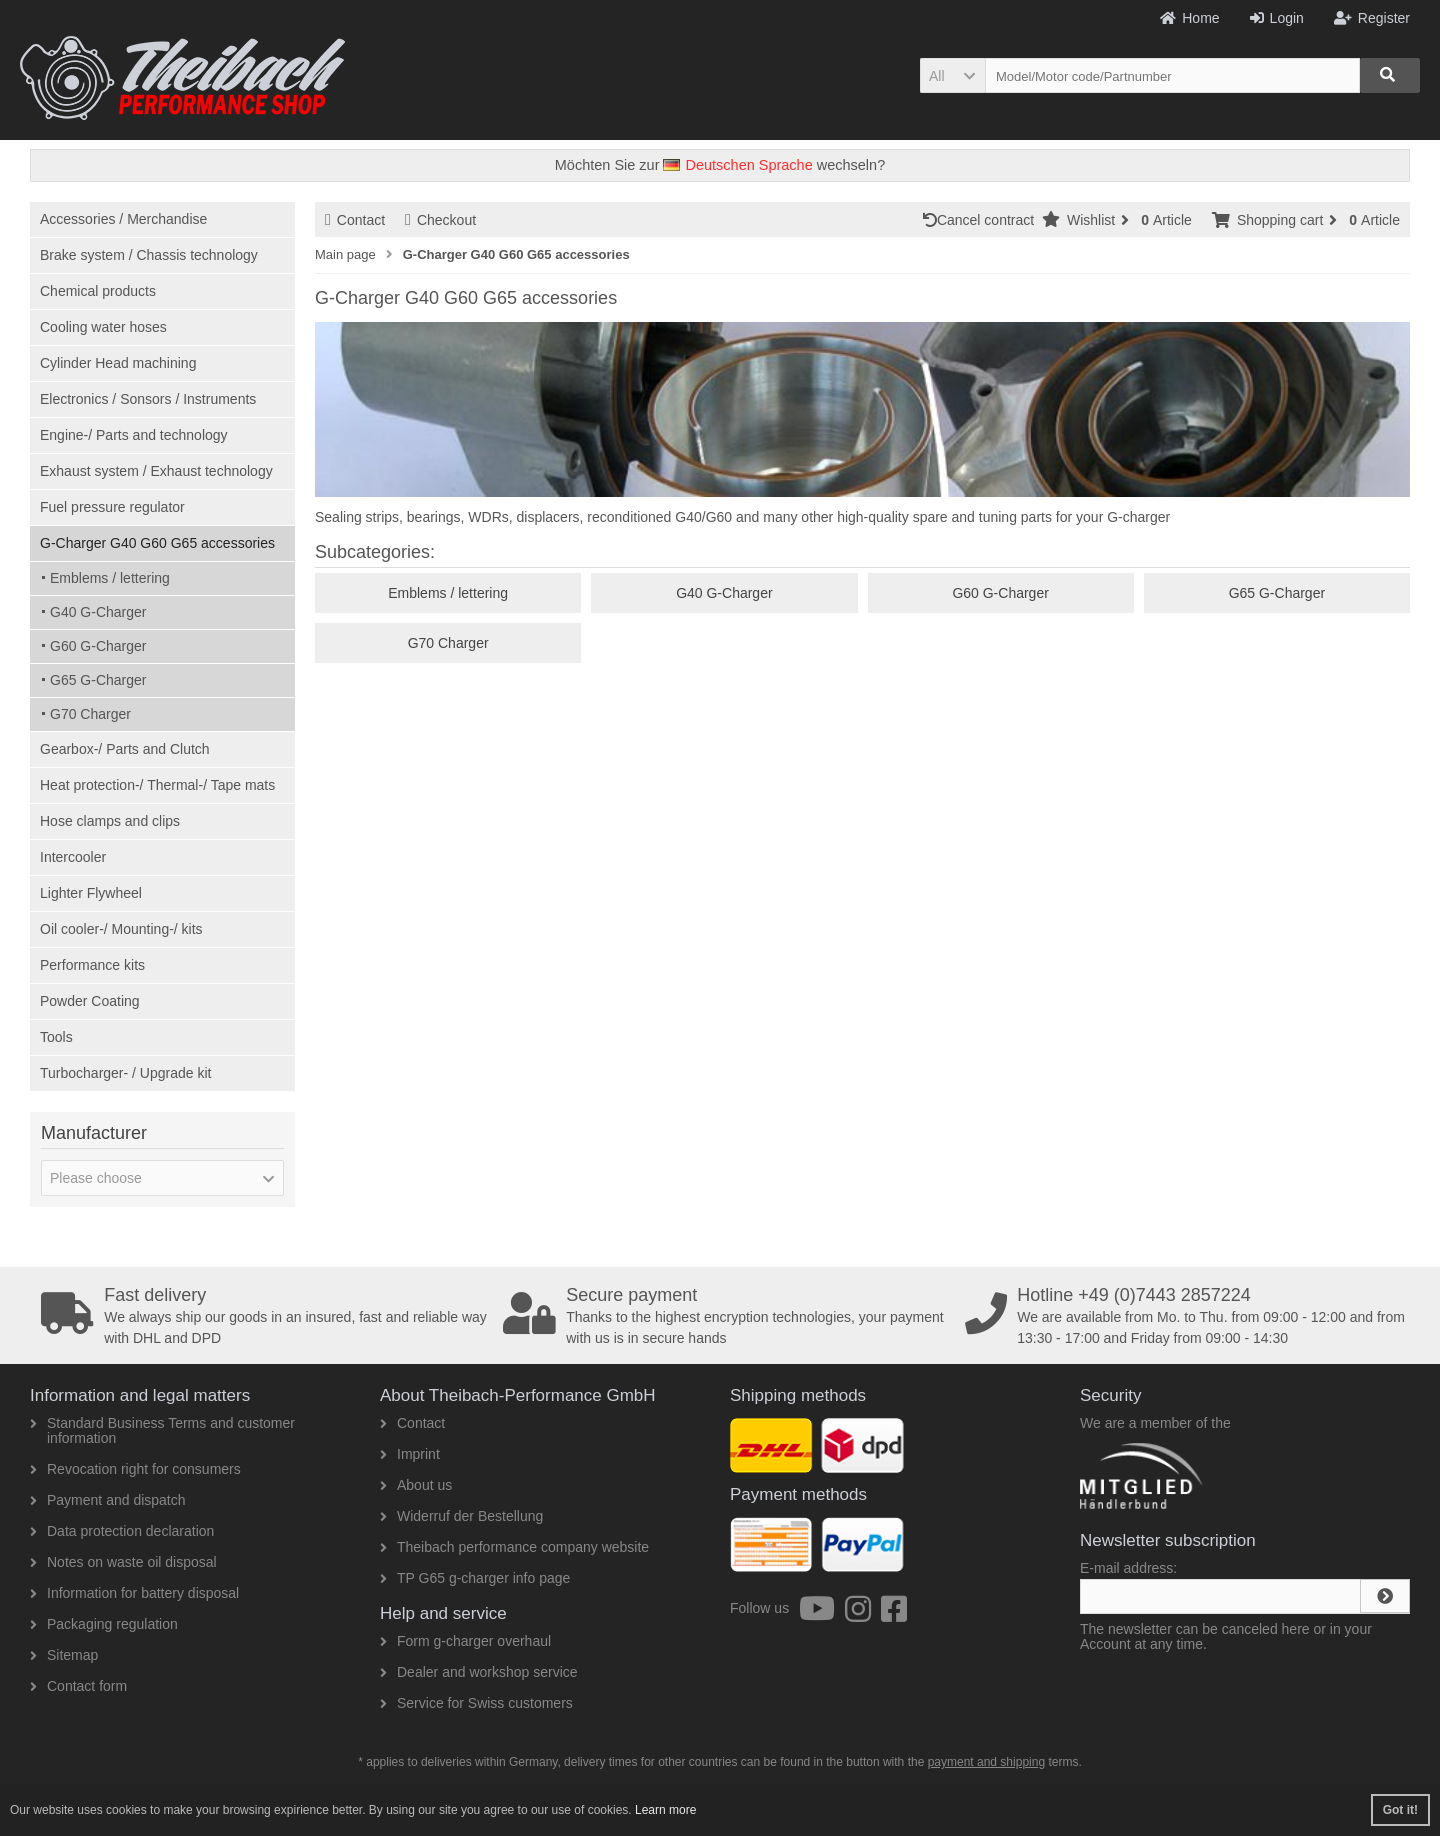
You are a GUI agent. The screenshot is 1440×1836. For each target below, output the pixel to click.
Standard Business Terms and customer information (162, 1430)
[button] (952, 75)
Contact (355, 220)
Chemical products (98, 291)
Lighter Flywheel (91, 893)
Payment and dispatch (108, 1500)
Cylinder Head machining (118, 363)
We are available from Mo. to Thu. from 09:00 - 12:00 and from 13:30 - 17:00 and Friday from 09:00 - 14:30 (1189, 1316)
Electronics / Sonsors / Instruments (148, 399)
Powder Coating (90, 1001)
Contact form (78, 1686)
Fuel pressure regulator (112, 507)
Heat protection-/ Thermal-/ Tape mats (157, 785)
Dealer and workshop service (479, 1672)
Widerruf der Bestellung (461, 1516)
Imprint (410, 1454)
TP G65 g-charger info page (475, 1578)
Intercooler (73, 857)
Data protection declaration (122, 1531)
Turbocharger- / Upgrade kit (125, 1073)
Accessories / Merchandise (123, 219)
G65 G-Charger (98, 680)
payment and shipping (986, 1762)
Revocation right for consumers (135, 1469)
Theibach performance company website (514, 1547)
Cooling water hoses (103, 327)
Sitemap (64, 1655)
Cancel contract (982, 220)
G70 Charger (90, 714)
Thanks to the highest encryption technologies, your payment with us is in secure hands (727, 1316)
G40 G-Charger (98, 612)
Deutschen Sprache (737, 165)
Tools (56, 1037)
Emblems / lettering (110, 578)
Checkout (440, 220)
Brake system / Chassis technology (149, 255)
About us (416, 1485)
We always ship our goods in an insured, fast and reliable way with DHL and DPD (265, 1316)
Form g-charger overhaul (465, 1641)
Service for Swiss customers (476, 1703)
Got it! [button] (1400, 1810)
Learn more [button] (665, 1810)
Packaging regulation (104, 1624)
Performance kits (92, 965)
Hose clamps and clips (110, 821)
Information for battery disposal (134, 1593)
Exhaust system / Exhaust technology (156, 471)
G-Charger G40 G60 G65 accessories (157, 543)
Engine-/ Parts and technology (134, 435)
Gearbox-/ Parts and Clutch (125, 749)
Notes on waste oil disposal (123, 1562)
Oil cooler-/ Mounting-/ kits (121, 929)
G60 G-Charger (98, 646)
